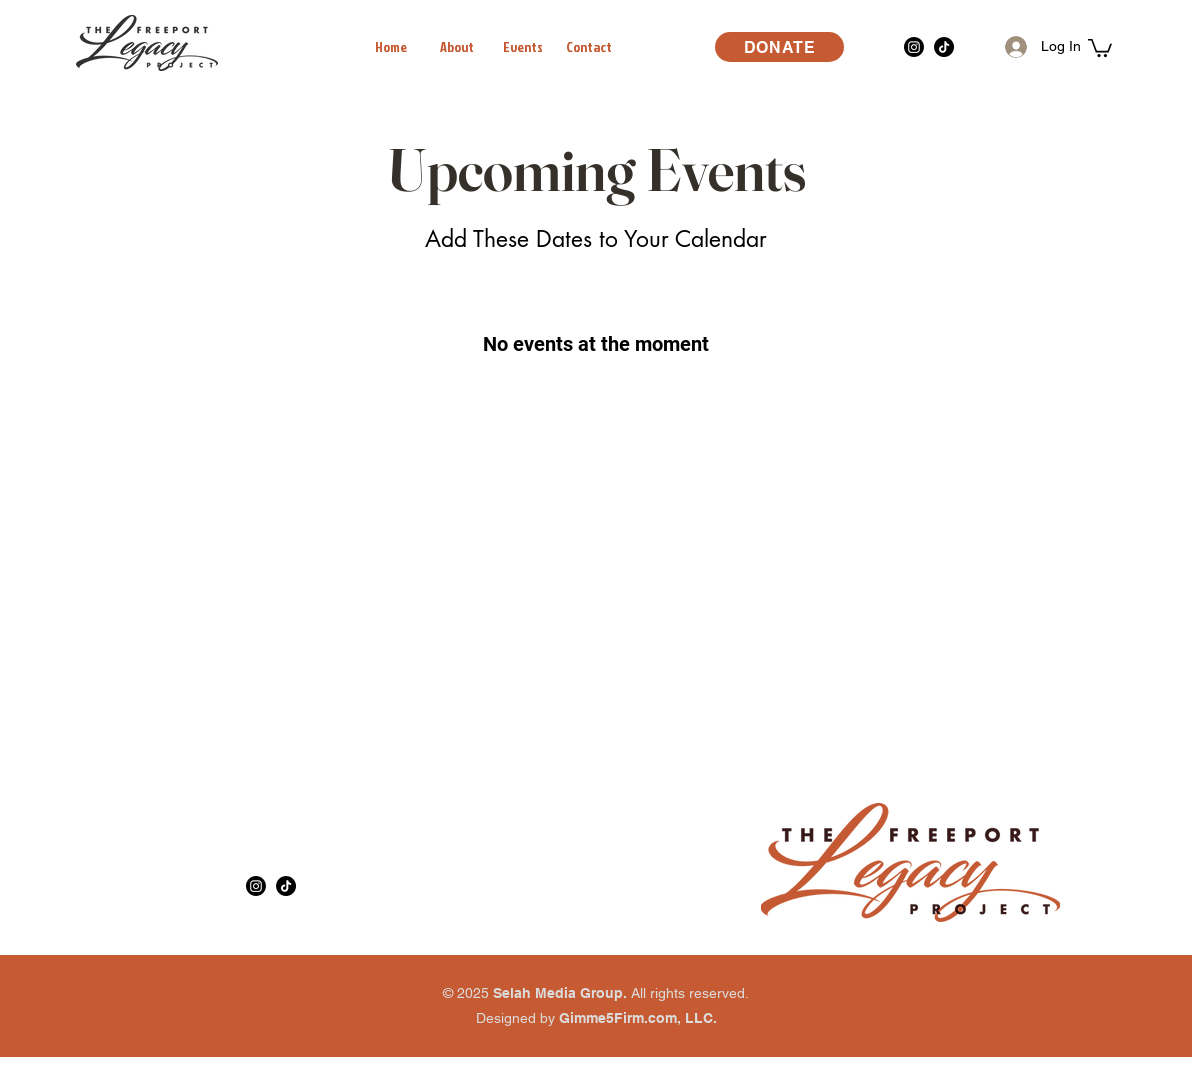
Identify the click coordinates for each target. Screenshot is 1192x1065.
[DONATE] (779, 47)
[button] (1100, 47)
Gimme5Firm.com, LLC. (638, 1018)
